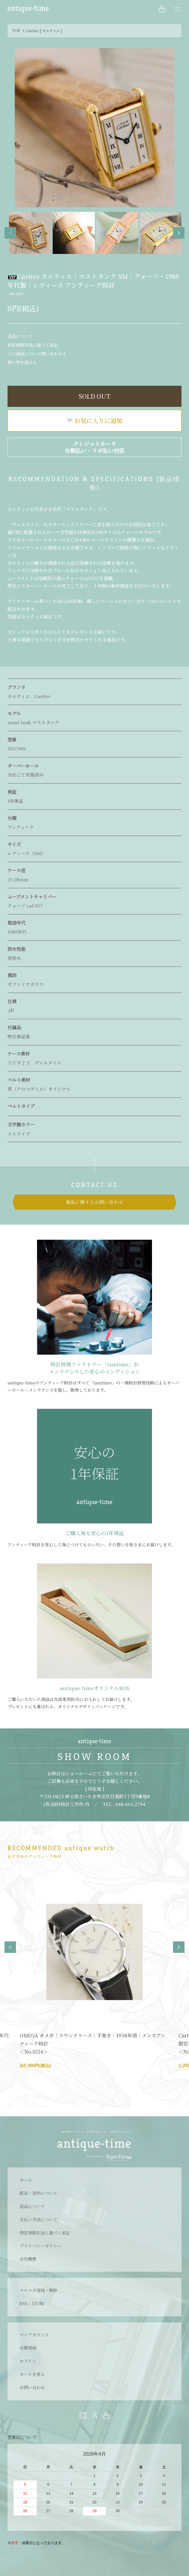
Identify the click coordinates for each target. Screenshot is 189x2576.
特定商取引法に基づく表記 (33, 345)
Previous (10, 233)
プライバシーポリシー (41, 2246)
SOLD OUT (94, 396)
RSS (23, 2303)
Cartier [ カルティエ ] (44, 30)
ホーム (26, 2180)
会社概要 (28, 2259)
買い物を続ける (22, 362)
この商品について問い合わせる (37, 354)
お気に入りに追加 (94, 420)
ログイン (28, 2361)
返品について (20, 336)
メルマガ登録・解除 (38, 2290)
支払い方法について (38, 2219)
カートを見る (32, 2374)
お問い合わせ (32, 2387)
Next (178, 233)
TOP (16, 30)
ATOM (37, 2303)
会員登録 (28, 2348)
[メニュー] (177, 9)
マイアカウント (34, 2335)
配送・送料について (38, 2193)
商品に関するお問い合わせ (94, 1202)
